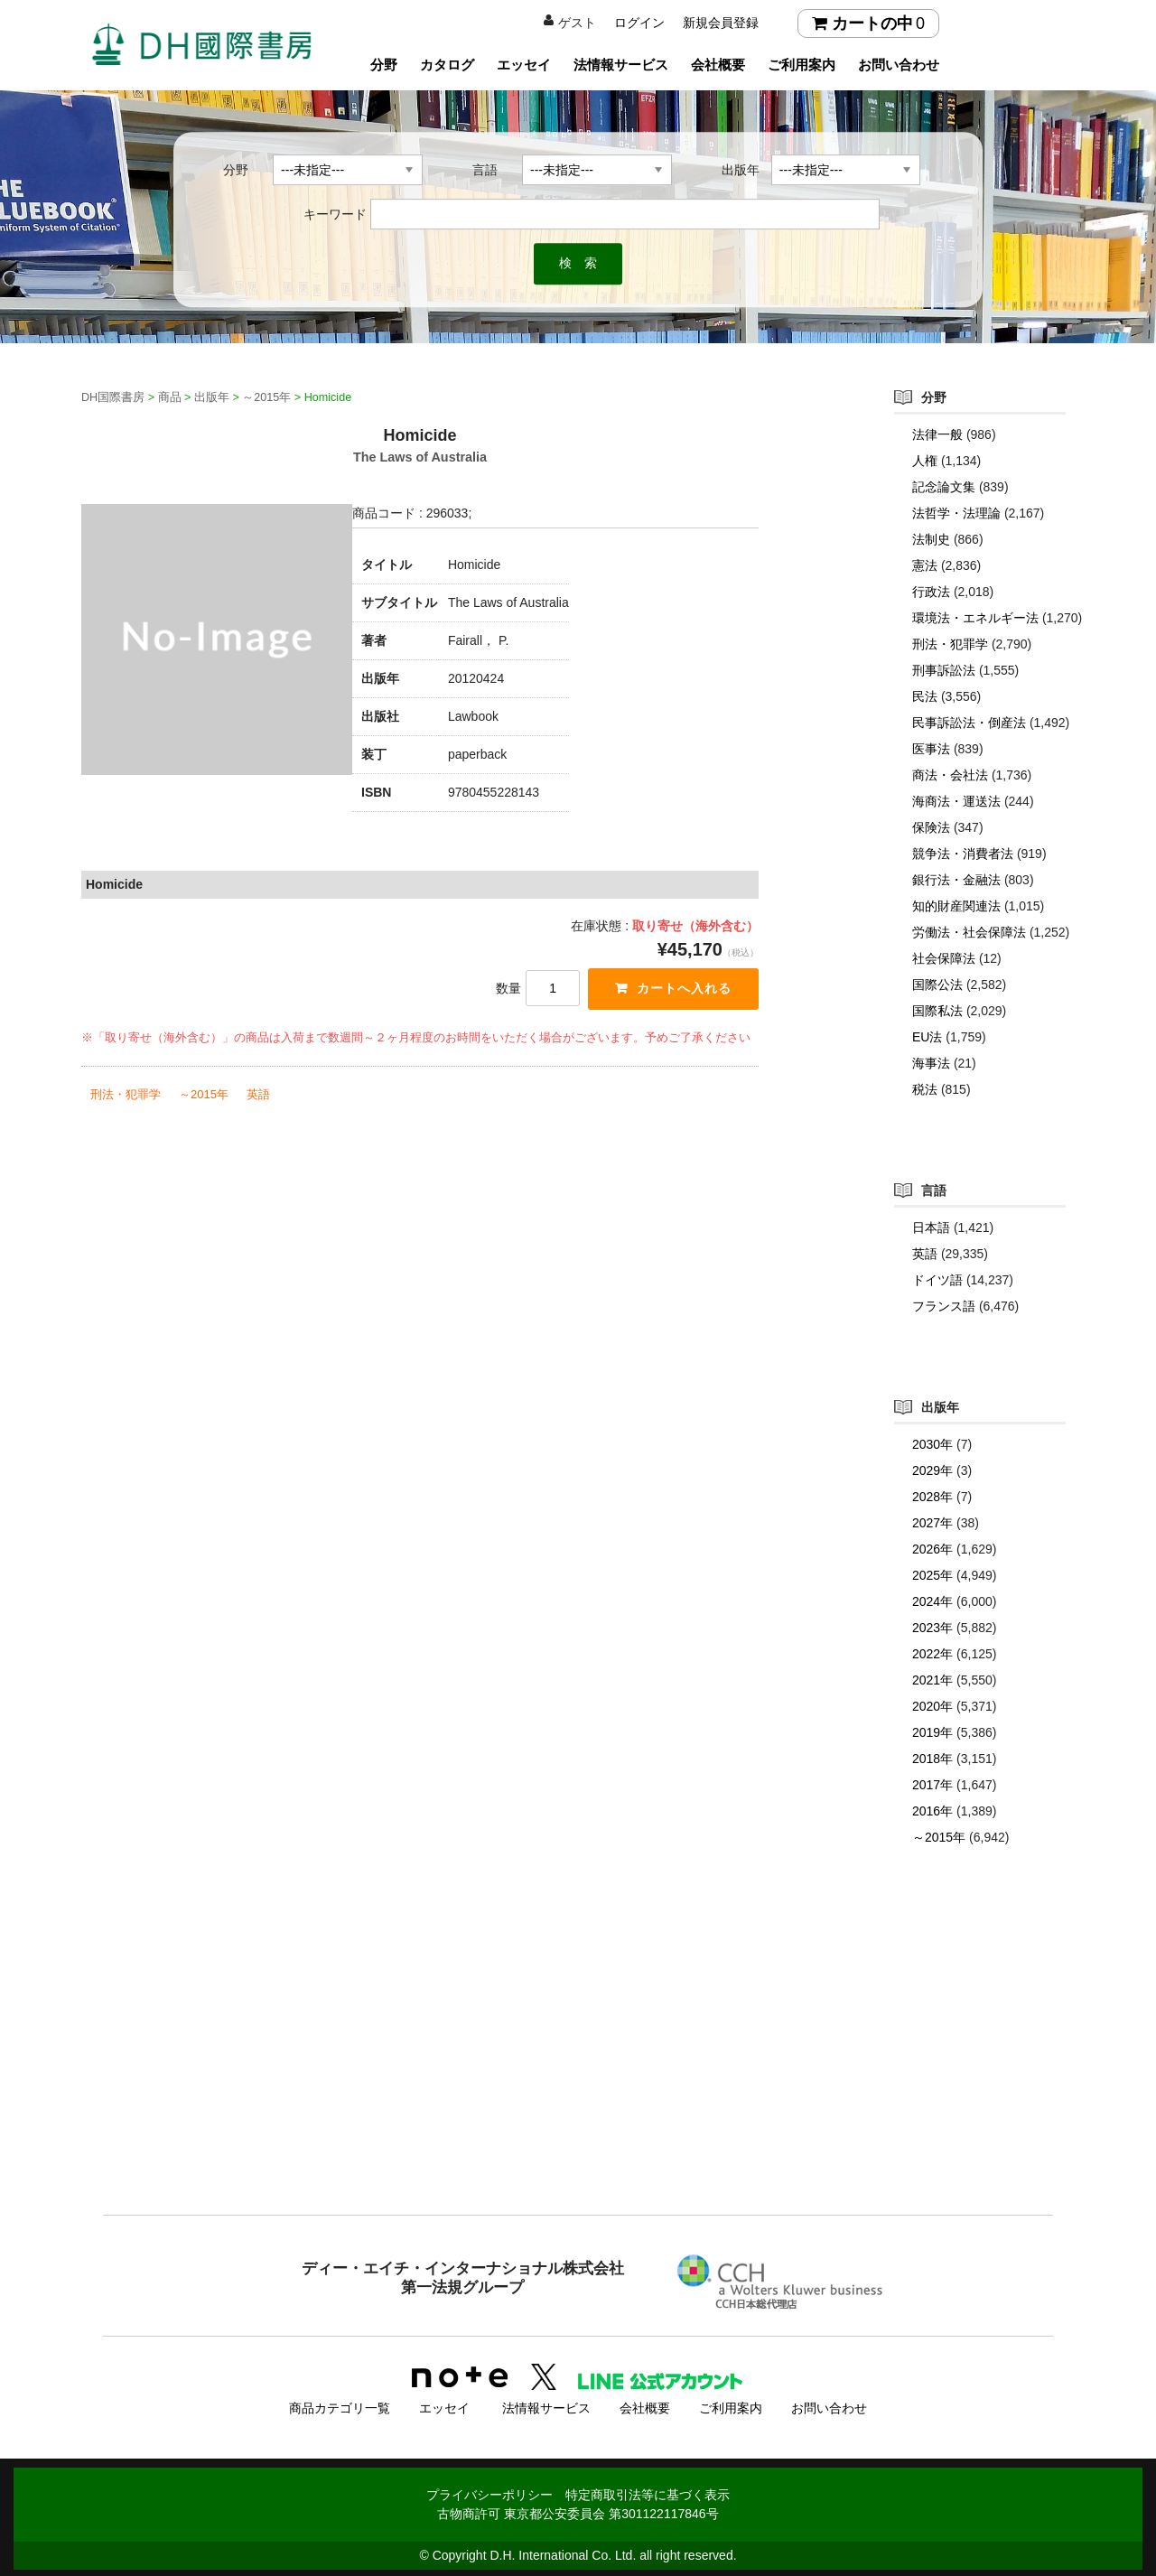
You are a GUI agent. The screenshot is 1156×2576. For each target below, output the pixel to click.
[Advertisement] (578, 2066)
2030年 (932, 1444)
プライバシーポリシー (489, 2492)
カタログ (447, 64)
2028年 (932, 1496)
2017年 (932, 1785)
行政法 (931, 591)
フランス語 (943, 1306)
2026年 (932, 1549)
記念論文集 (943, 487)
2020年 (932, 1706)
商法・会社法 (950, 775)
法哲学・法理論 (956, 513)
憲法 (924, 565)
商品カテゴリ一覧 (339, 2405)
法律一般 (937, 434)
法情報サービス (620, 64)
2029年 (932, 1470)
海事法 (931, 1063)
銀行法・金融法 (956, 880)
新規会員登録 (721, 22)
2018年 (932, 1758)
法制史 (931, 539)
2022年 (932, 1654)
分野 (383, 64)
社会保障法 (943, 958)
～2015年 (203, 1095)
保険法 (931, 827)
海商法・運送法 (956, 801)
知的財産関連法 (956, 906)
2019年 (932, 1732)
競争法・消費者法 (962, 853)
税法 (924, 1089)
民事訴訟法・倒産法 (969, 722)
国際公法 (937, 984)
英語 (258, 1095)
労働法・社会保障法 (969, 932)
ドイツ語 (937, 1280)
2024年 (932, 1601)
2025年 (932, 1575)
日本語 (931, 1227)
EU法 (927, 1037)
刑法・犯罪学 (125, 1095)
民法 (924, 696)
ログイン (639, 22)
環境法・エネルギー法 (975, 618)
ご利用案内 (801, 64)
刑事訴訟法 (943, 670)
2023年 (932, 1627)
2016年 (932, 1811)
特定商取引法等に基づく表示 (647, 2492)
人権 (924, 460)
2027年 (932, 1523)
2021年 (932, 1680)
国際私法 (937, 1010)
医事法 (931, 749)
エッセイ (524, 64)
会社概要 (718, 64)
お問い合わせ (898, 64)
